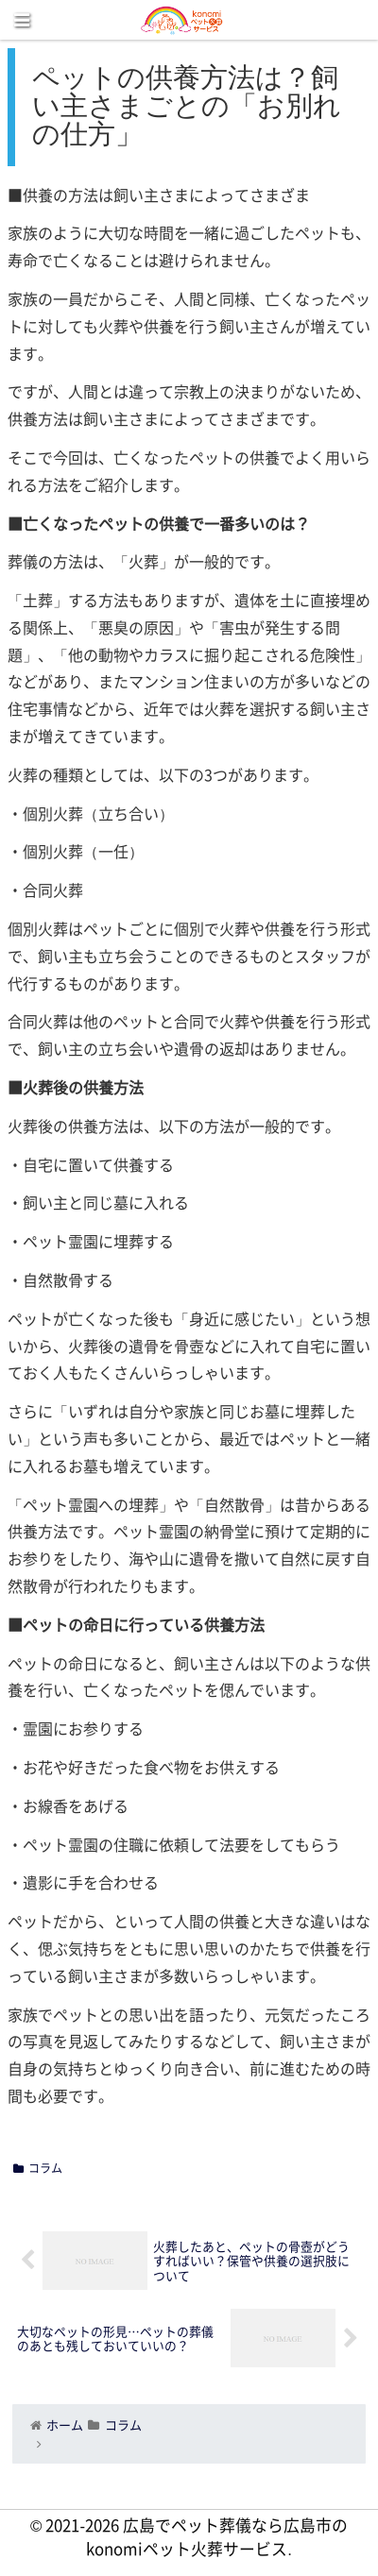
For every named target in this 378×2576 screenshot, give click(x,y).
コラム (37, 2168)
